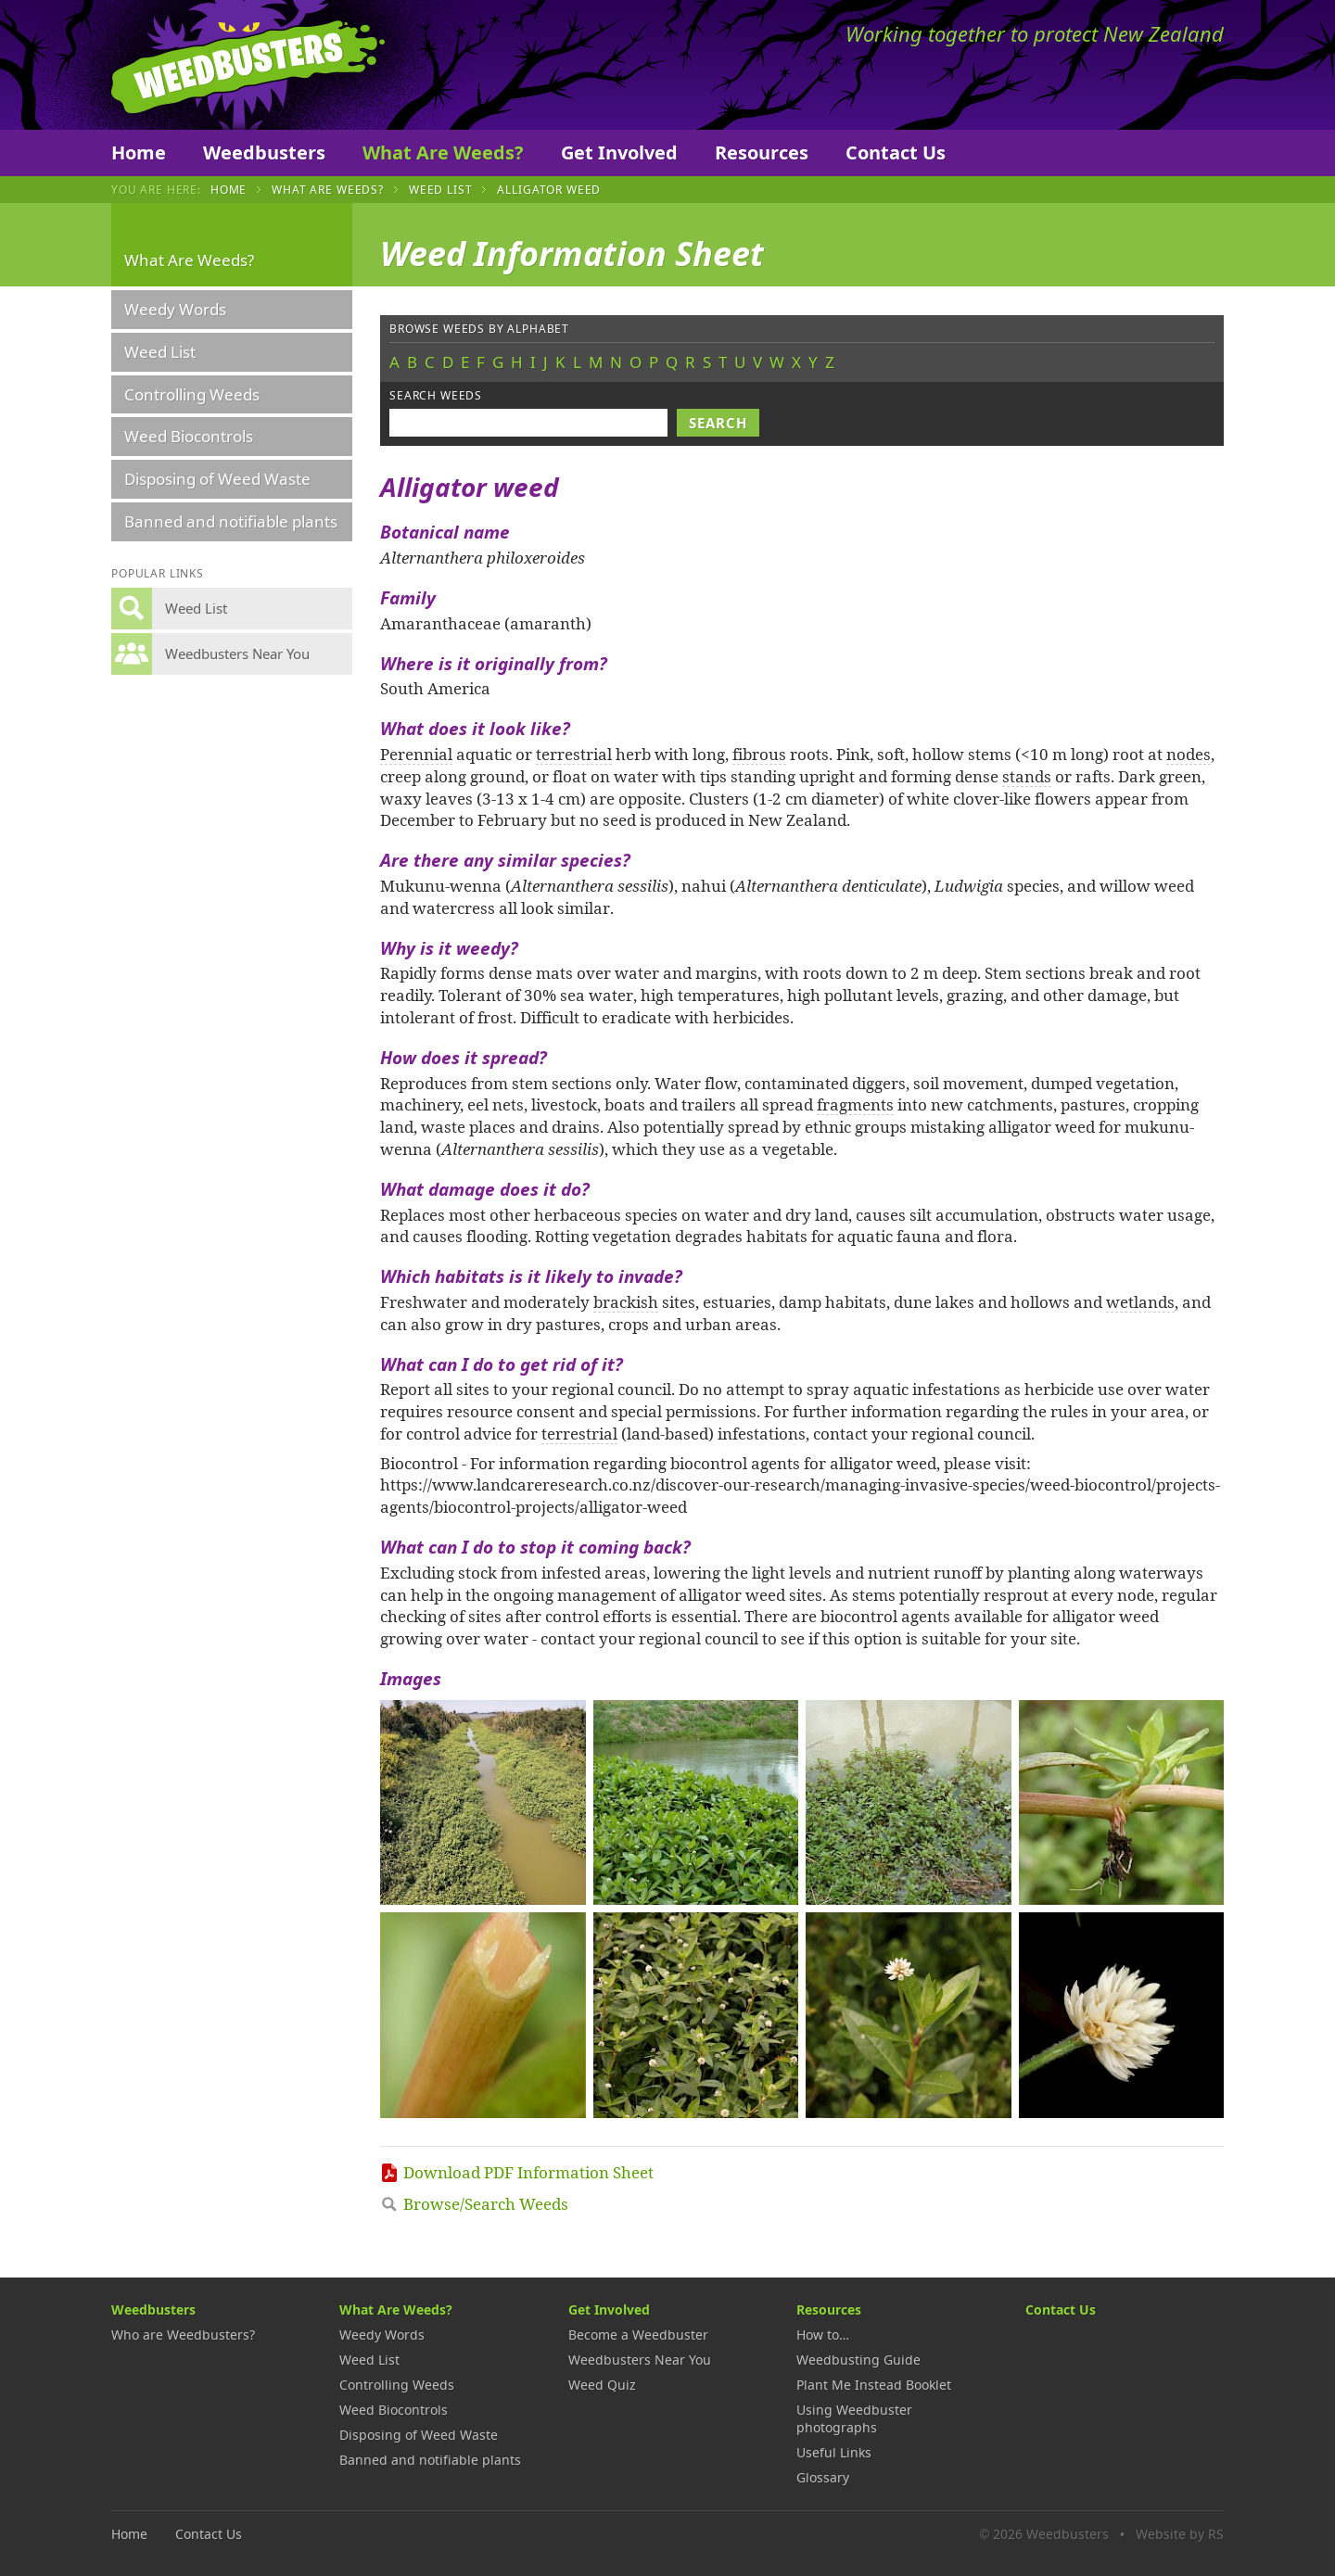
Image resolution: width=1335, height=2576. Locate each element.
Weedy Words (175, 309)
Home (138, 152)
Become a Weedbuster (638, 2334)
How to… (822, 2334)
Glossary (822, 2477)
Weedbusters (248, 65)
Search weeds (435, 395)
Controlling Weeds (192, 394)
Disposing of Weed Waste (217, 478)
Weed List (441, 189)
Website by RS (1180, 2534)
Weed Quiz (602, 2384)
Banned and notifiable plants (230, 521)
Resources (761, 152)
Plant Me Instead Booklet (873, 2384)
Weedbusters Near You (639, 2359)
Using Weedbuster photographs (854, 2418)
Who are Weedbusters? (183, 2334)
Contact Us (896, 152)
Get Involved (619, 152)
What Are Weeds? (443, 152)
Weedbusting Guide (858, 2359)
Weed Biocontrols (188, 436)
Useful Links (833, 2452)
